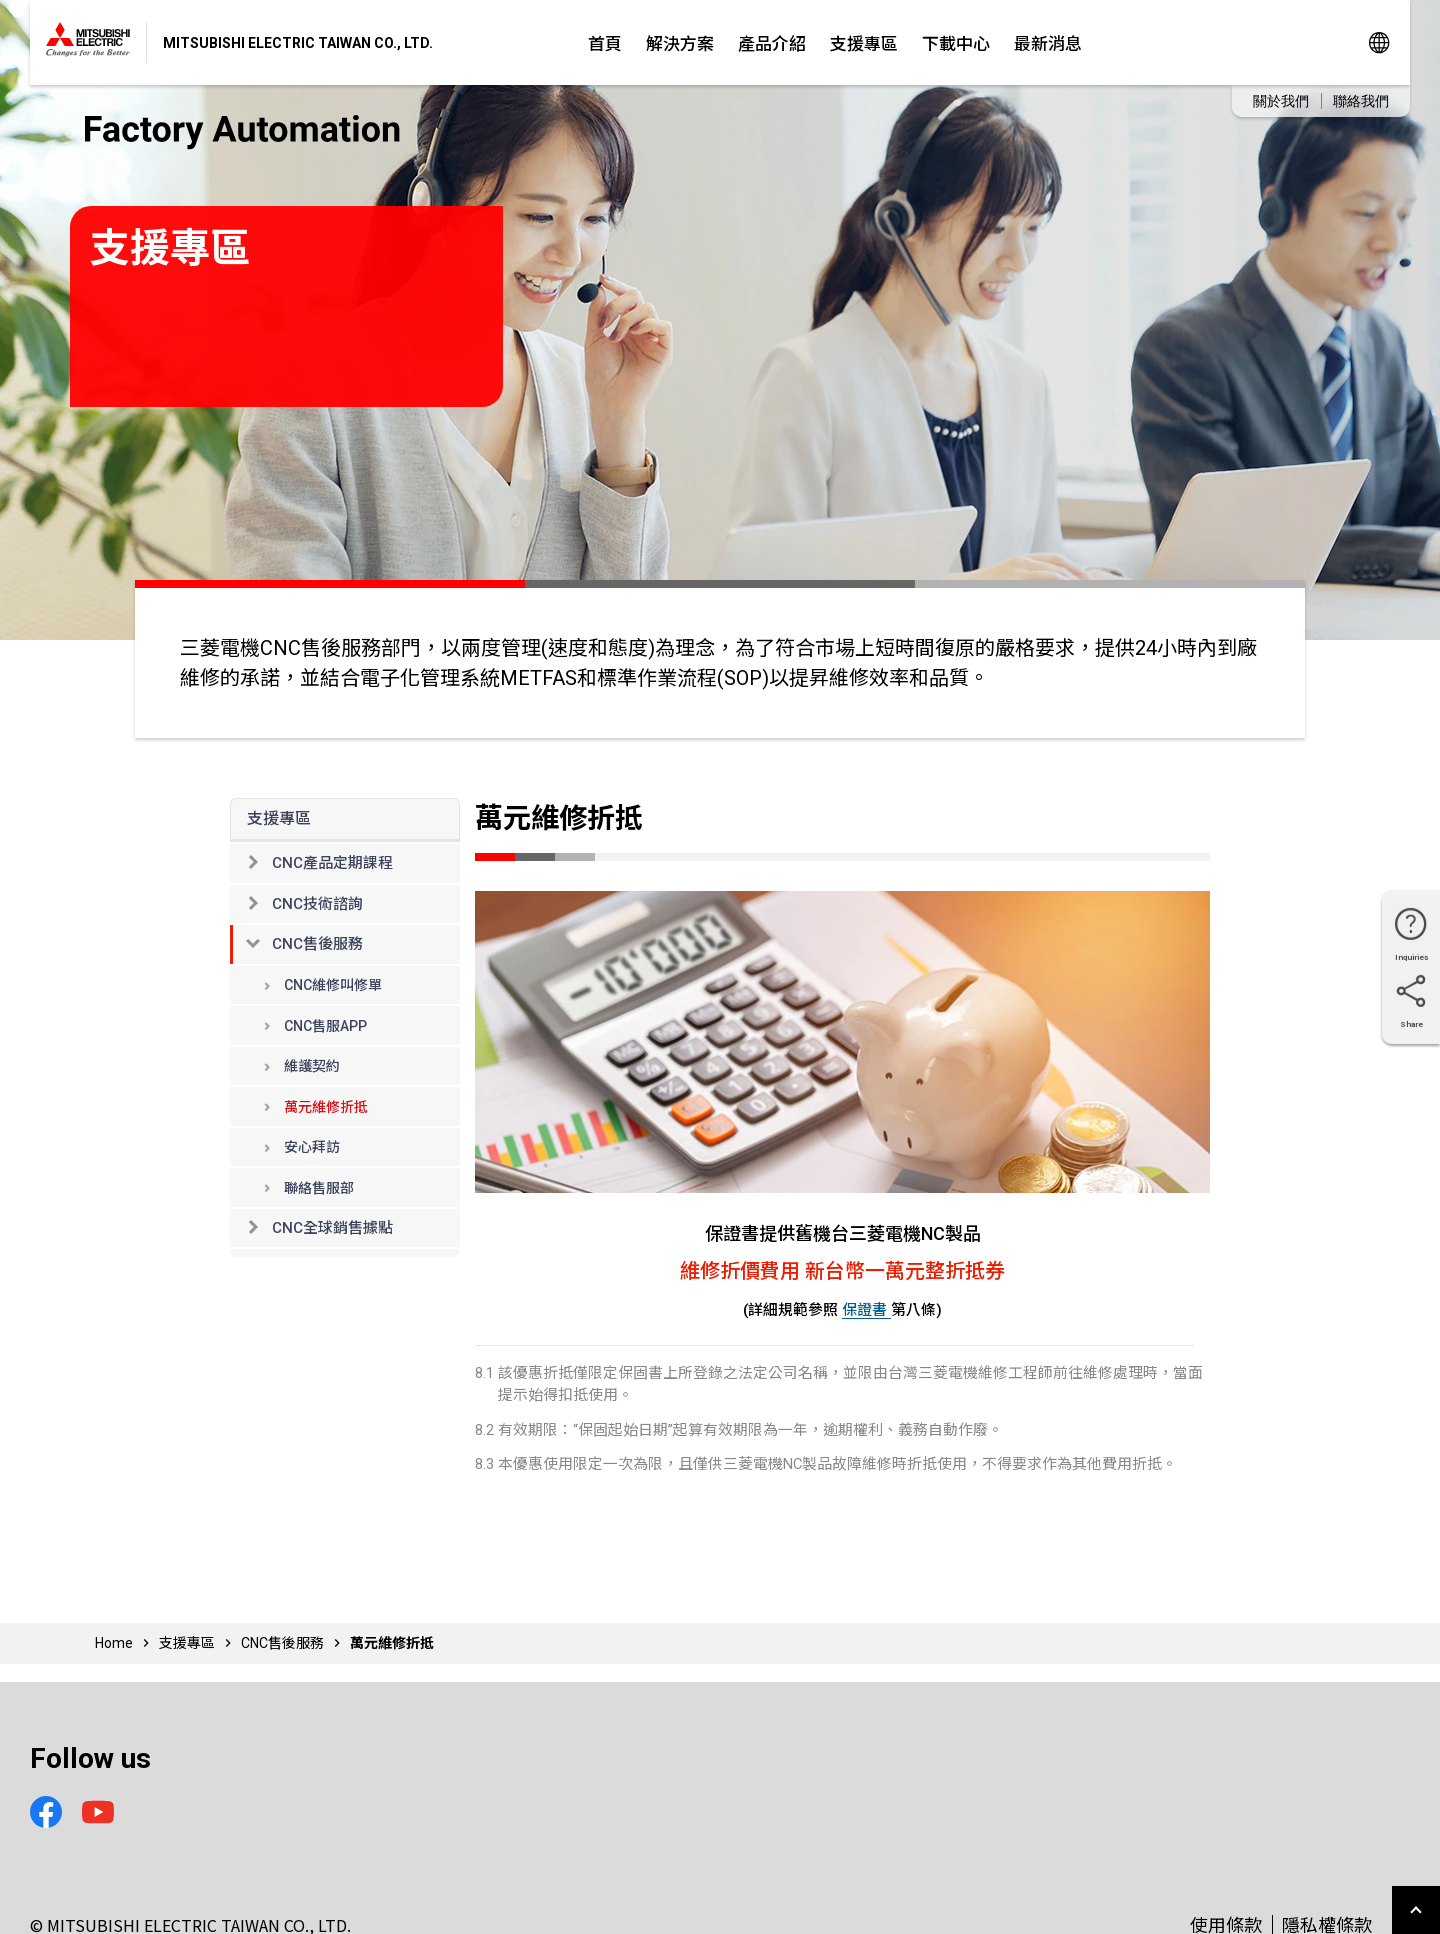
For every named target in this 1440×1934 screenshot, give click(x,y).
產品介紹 (772, 42)
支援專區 (864, 42)
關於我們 (1281, 101)
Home (114, 1643)
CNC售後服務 (282, 1643)
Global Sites (1379, 42)
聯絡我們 (1361, 101)
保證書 (866, 1310)
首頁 (605, 42)
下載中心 (956, 42)
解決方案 (680, 42)
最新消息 (1048, 42)
